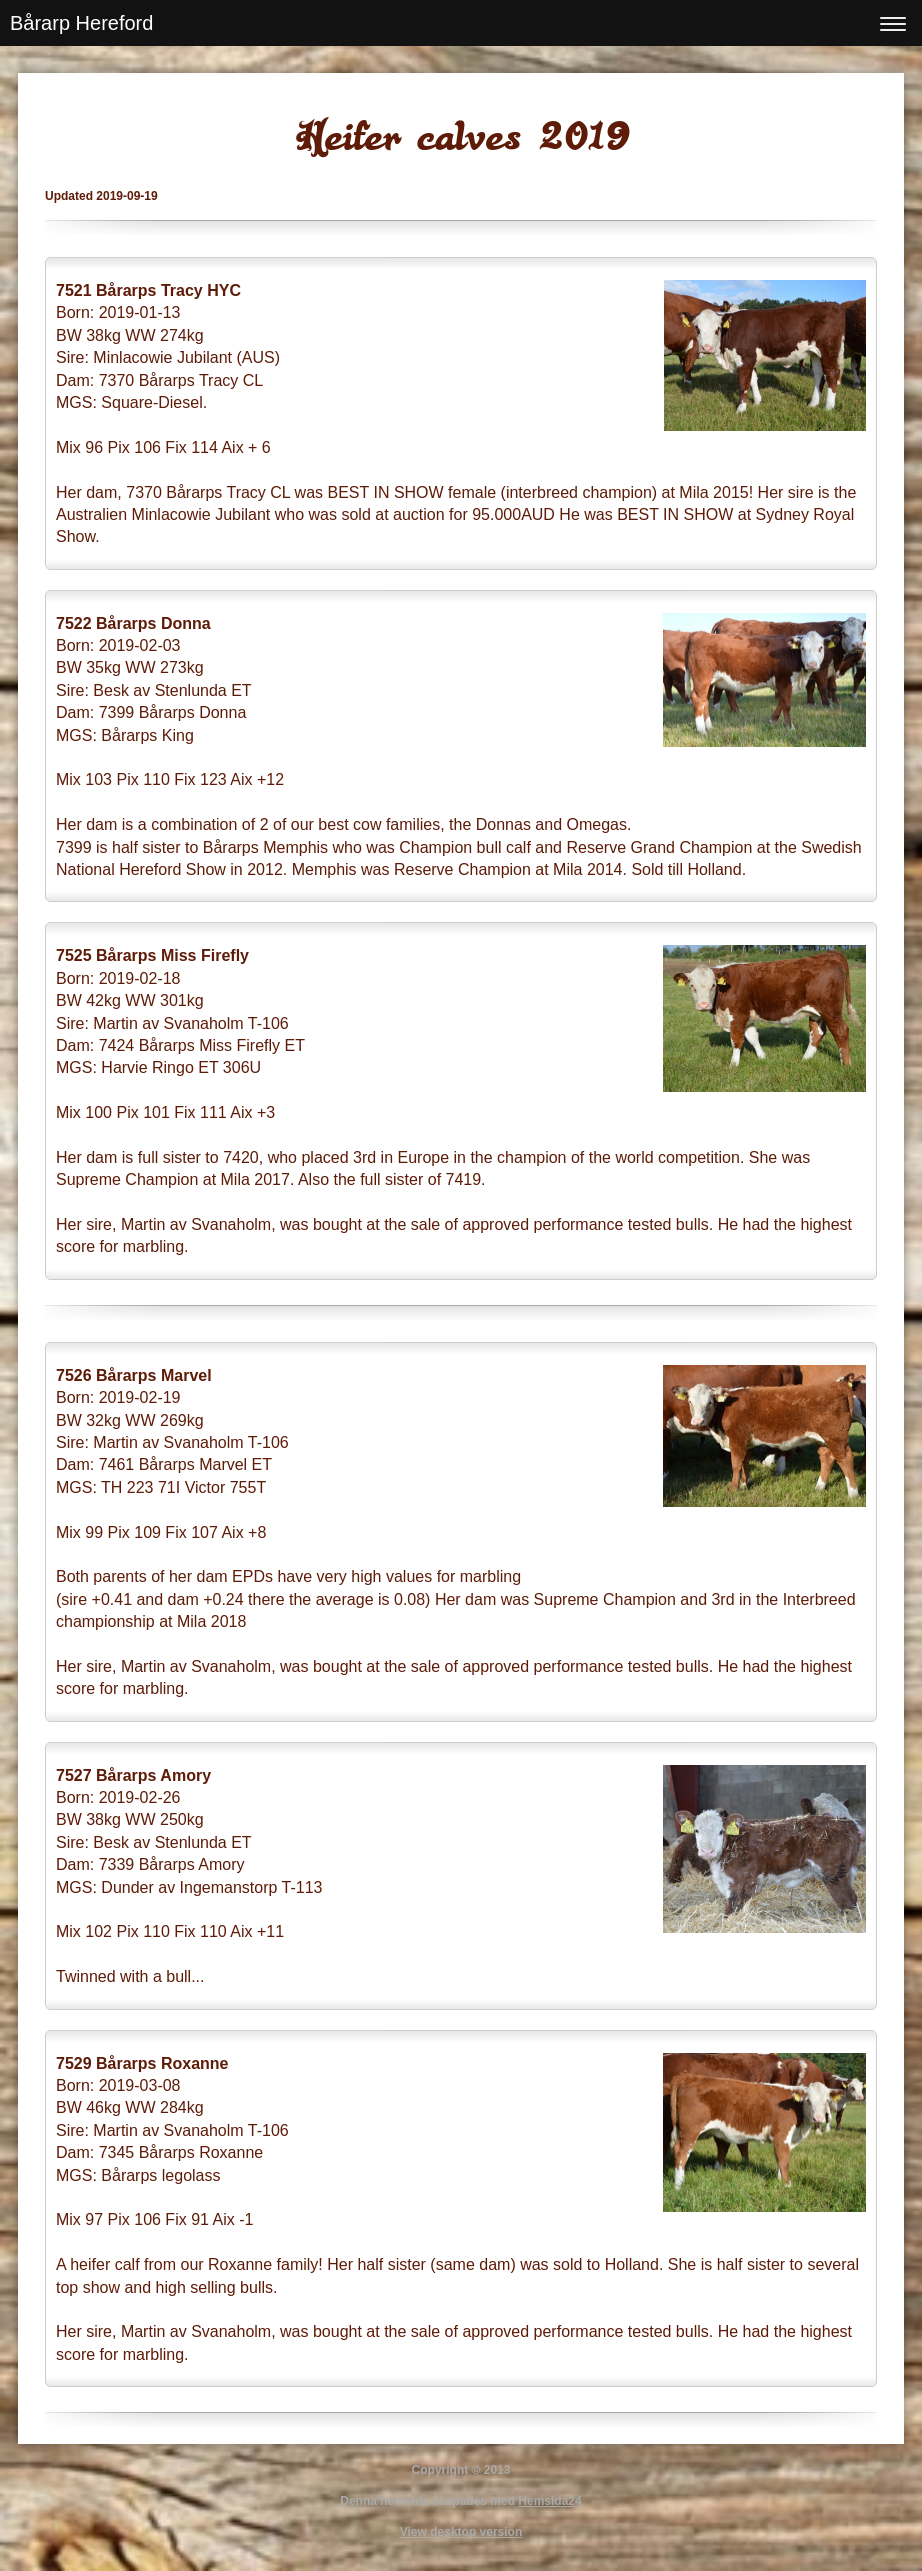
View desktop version (461, 2532)
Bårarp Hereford (81, 23)
